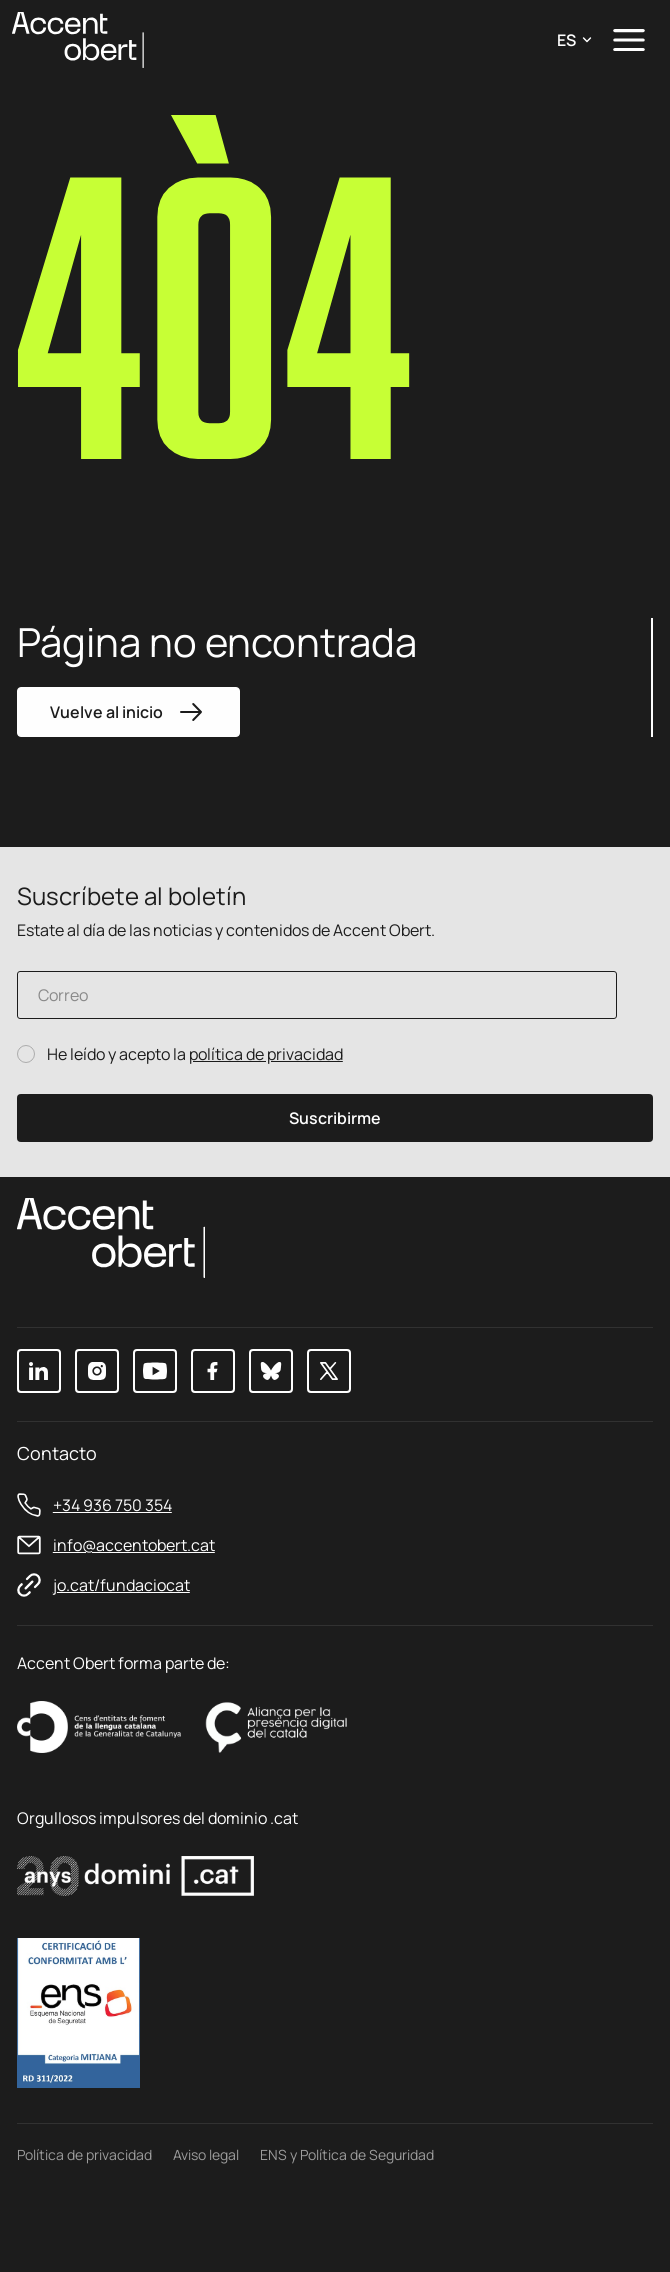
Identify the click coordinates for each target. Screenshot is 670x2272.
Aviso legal (206, 2154)
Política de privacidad (84, 2154)
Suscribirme (335, 1118)
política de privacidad (266, 1054)
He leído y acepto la (195, 1054)
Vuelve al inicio (128, 712)
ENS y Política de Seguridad (347, 2154)
